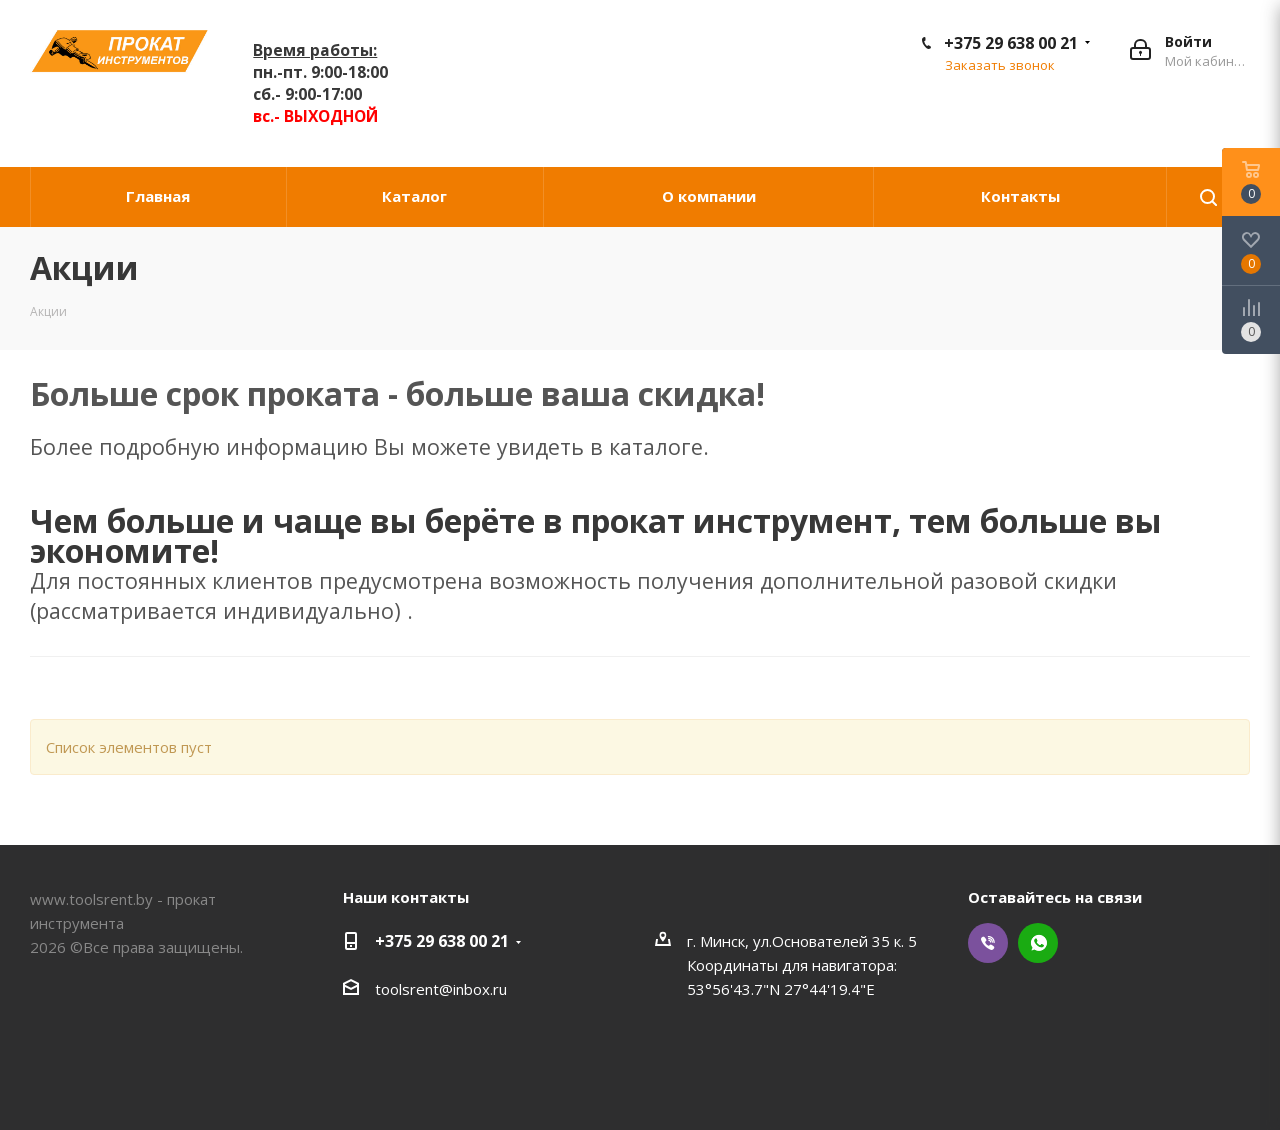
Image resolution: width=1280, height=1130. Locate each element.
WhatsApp (1038, 943)
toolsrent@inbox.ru (441, 989)
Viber (988, 943)
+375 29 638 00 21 (1011, 43)
